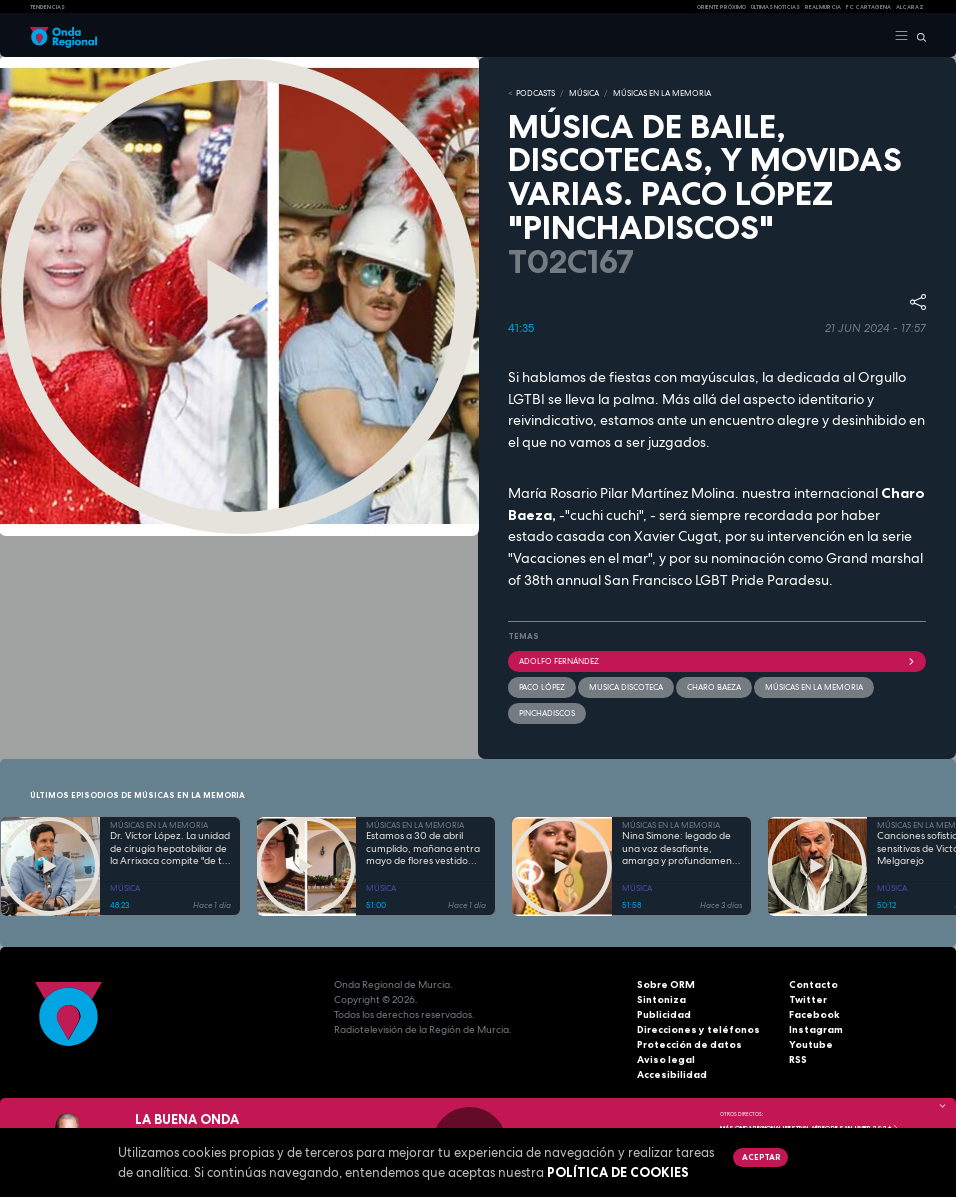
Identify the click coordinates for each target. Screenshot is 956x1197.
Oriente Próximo (721, 7)
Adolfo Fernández (717, 661)
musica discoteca (626, 687)
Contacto (813, 984)
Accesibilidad (672, 1074)
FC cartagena (868, 7)
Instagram (816, 1029)
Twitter (808, 999)
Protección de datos (689, 1044)
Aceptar (761, 1157)
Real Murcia (823, 7)
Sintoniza (661, 999)
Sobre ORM (666, 984)
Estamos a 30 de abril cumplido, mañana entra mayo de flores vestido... (423, 848)
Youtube (811, 1044)
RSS (798, 1059)
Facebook (814, 1014)
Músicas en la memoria (814, 687)
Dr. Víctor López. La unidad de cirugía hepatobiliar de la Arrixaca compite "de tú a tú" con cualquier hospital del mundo (170, 849)
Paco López (542, 687)
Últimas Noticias (775, 7)
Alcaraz (910, 7)
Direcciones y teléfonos (698, 1029)
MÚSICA (584, 93)
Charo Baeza (714, 687)
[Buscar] (917, 36)
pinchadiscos (547, 713)
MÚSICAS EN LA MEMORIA (662, 93)
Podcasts (535, 93)
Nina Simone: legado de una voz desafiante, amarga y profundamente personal (682, 849)
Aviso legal (666, 1059)
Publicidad (664, 1014)
